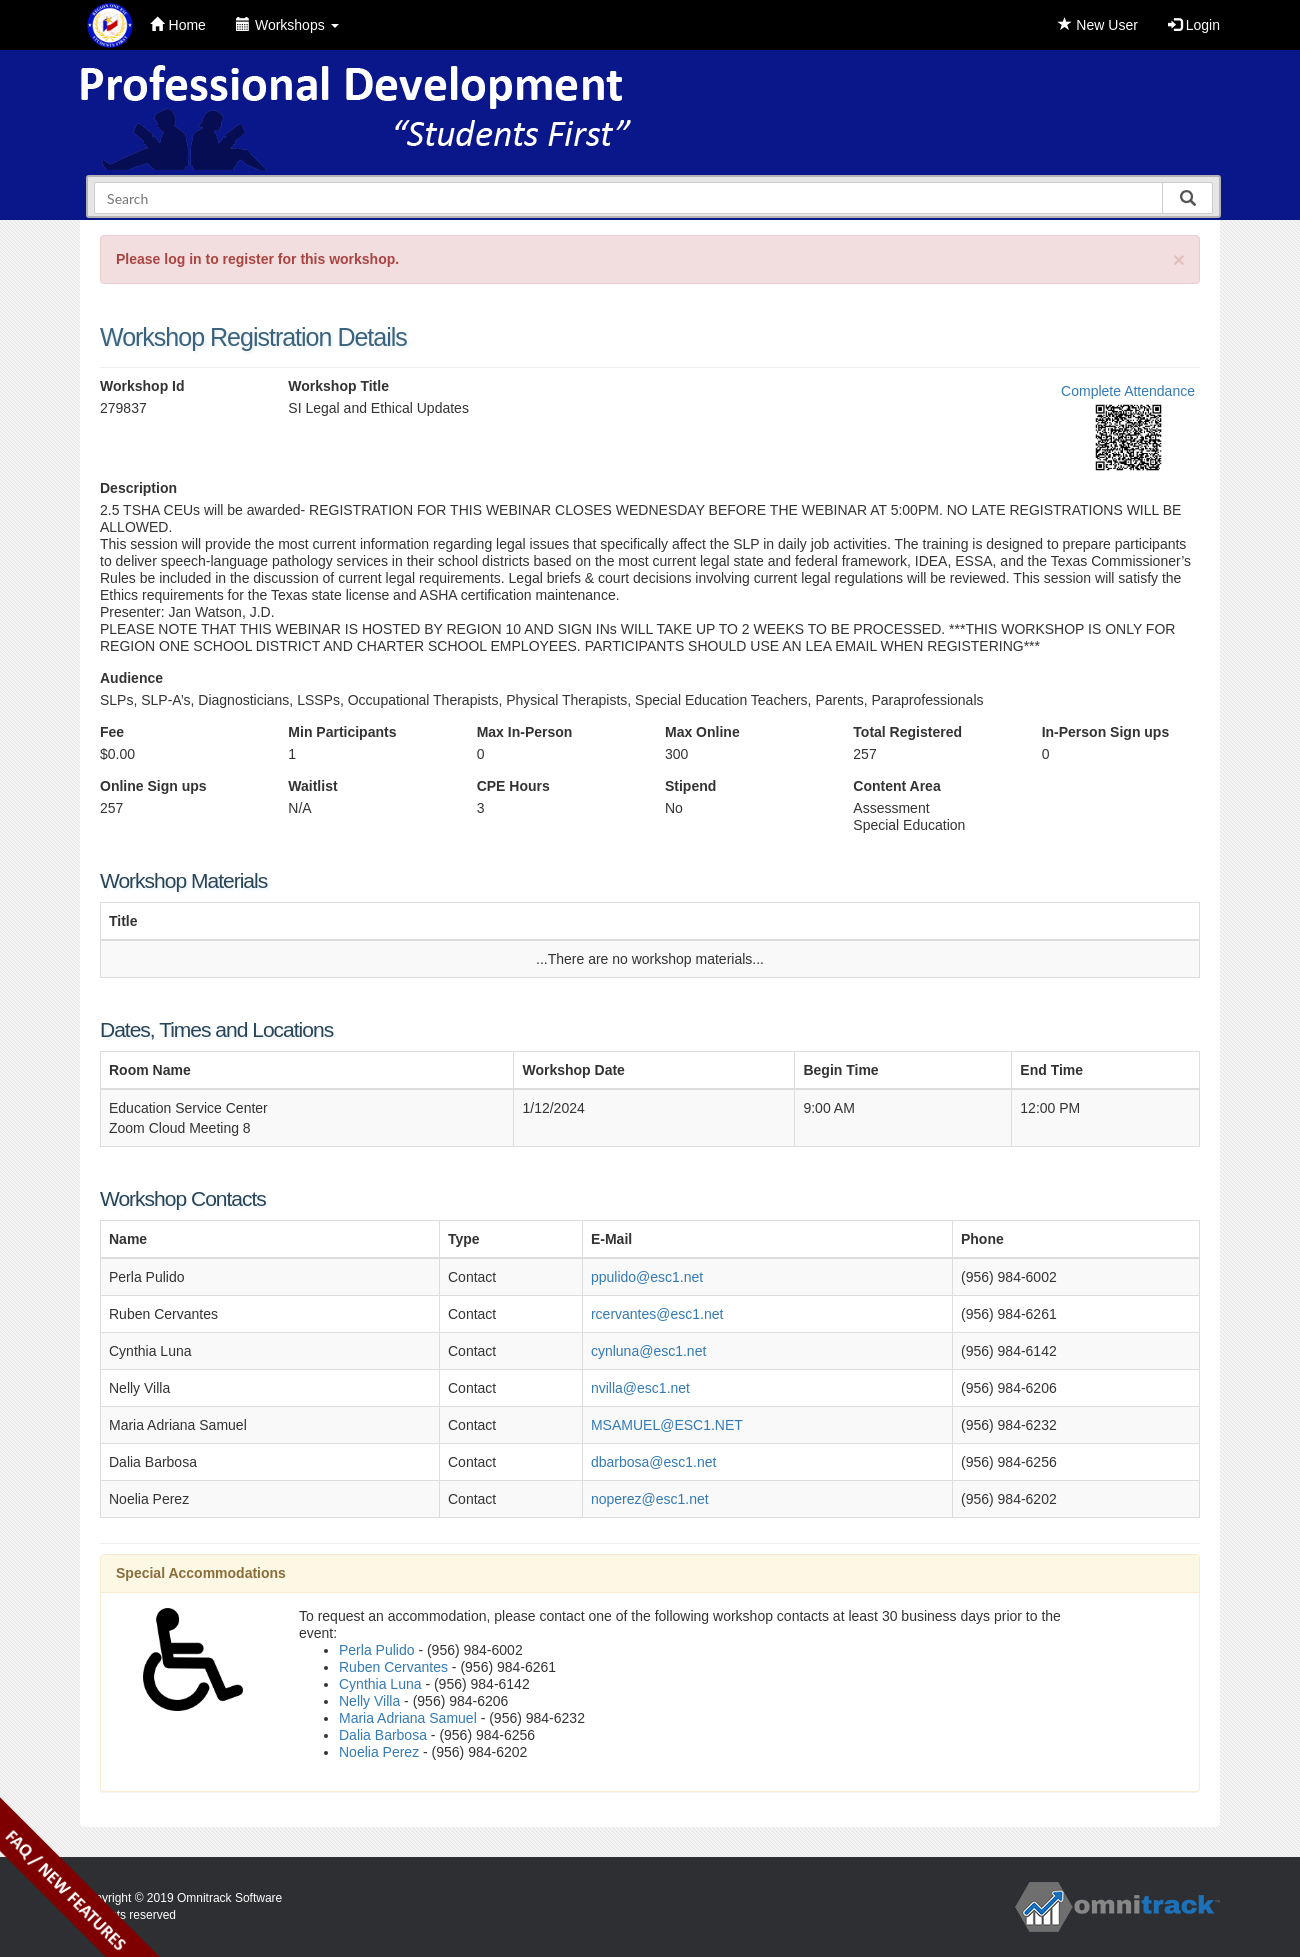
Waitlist (312, 786)
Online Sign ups (153, 786)
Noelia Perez (379, 1752)
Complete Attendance (1128, 391)
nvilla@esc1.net (640, 1388)
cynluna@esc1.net (648, 1351)
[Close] (1179, 259)
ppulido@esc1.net (647, 1277)
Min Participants (342, 732)
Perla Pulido (377, 1650)
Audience (131, 678)
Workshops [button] (287, 25)
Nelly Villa (369, 1701)
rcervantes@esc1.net (657, 1314)
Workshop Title (338, 386)
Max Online (702, 732)
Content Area (896, 786)
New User (1097, 25)
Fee (112, 732)
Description (138, 488)
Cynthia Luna (380, 1684)
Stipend (690, 786)
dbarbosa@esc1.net (654, 1462)
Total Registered (907, 732)
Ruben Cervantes (393, 1667)
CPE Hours (513, 786)
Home (178, 25)
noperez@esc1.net (650, 1499)
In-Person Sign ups (1106, 732)
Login (1194, 25)
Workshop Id (142, 386)
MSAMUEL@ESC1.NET (667, 1425)
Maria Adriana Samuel (408, 1718)
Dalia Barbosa (383, 1735)
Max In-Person (525, 732)
